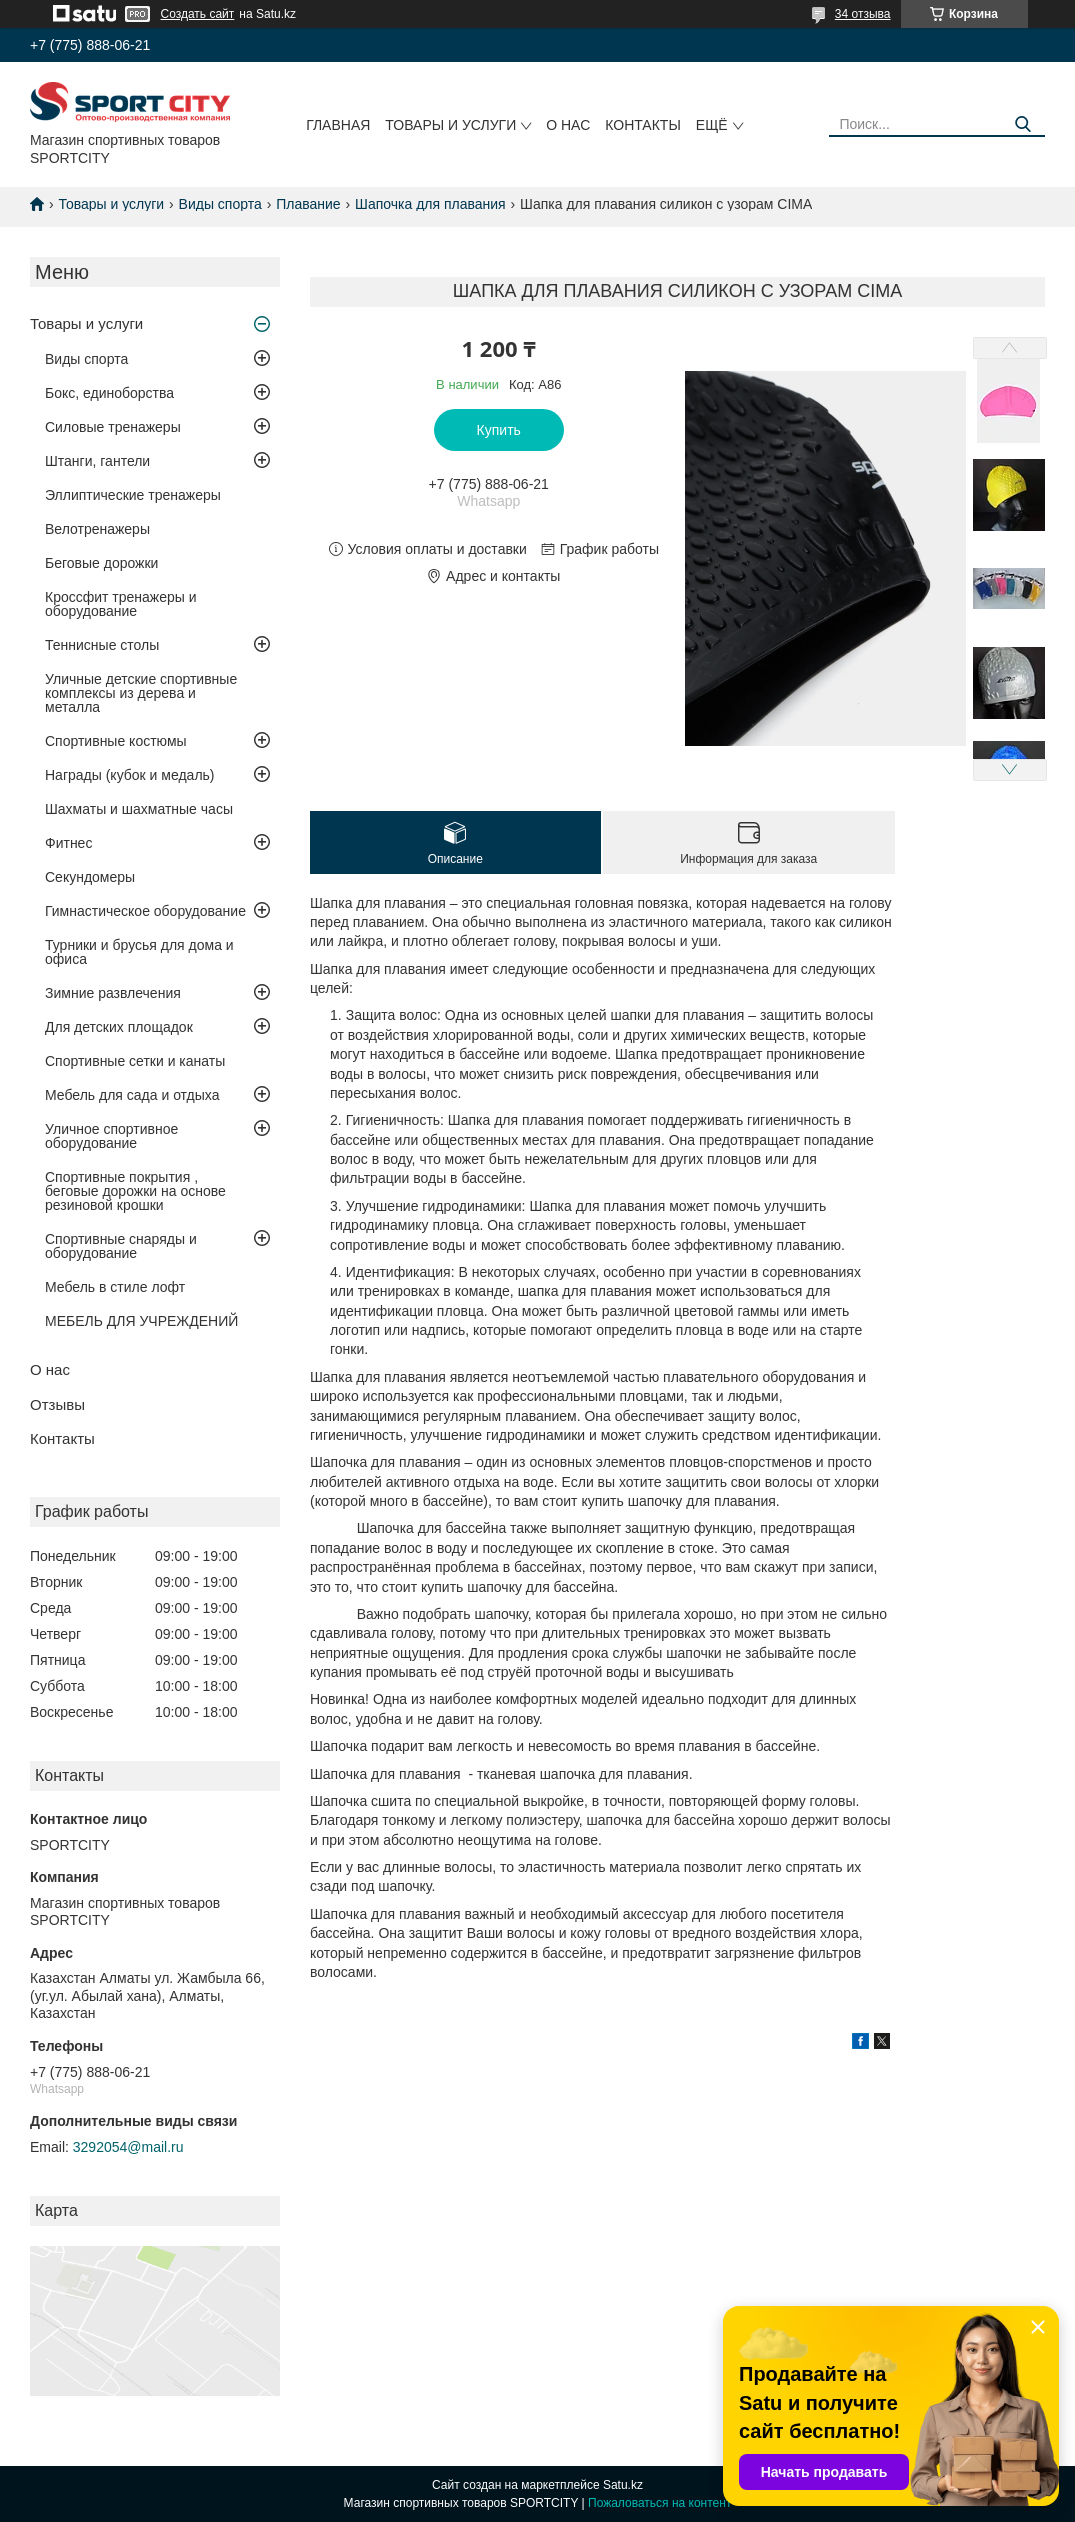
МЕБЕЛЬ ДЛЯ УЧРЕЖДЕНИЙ (141, 1321)
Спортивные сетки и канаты (135, 1061)
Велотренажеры (97, 529)
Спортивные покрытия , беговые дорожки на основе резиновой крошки (135, 1191)
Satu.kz (623, 2485)
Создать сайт (198, 14)
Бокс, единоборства (109, 393)
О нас (568, 125)
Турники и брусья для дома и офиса (139, 952)
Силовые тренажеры (113, 427)
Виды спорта (220, 204)
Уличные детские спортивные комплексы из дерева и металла (141, 693)
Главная (338, 125)
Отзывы (57, 1404)
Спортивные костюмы (116, 741)
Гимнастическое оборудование (145, 911)
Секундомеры (90, 877)
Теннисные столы (102, 645)
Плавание (308, 204)
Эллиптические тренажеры (133, 495)
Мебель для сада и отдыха (132, 1095)
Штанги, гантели (97, 461)
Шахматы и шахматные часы (139, 809)
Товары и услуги (450, 125)
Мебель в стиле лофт (115, 1287)
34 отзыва (863, 14)
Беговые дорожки (101, 563)
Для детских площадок (119, 1027)
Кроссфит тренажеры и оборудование (121, 604)
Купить (499, 430)
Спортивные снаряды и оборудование (121, 1246)
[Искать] (1022, 124)
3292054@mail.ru (128, 2147)
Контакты (643, 125)
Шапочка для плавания (430, 204)
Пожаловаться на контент (659, 2503)
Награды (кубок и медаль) (130, 775)
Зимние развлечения (113, 993)
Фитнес (68, 843)
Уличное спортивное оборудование (111, 1136)
